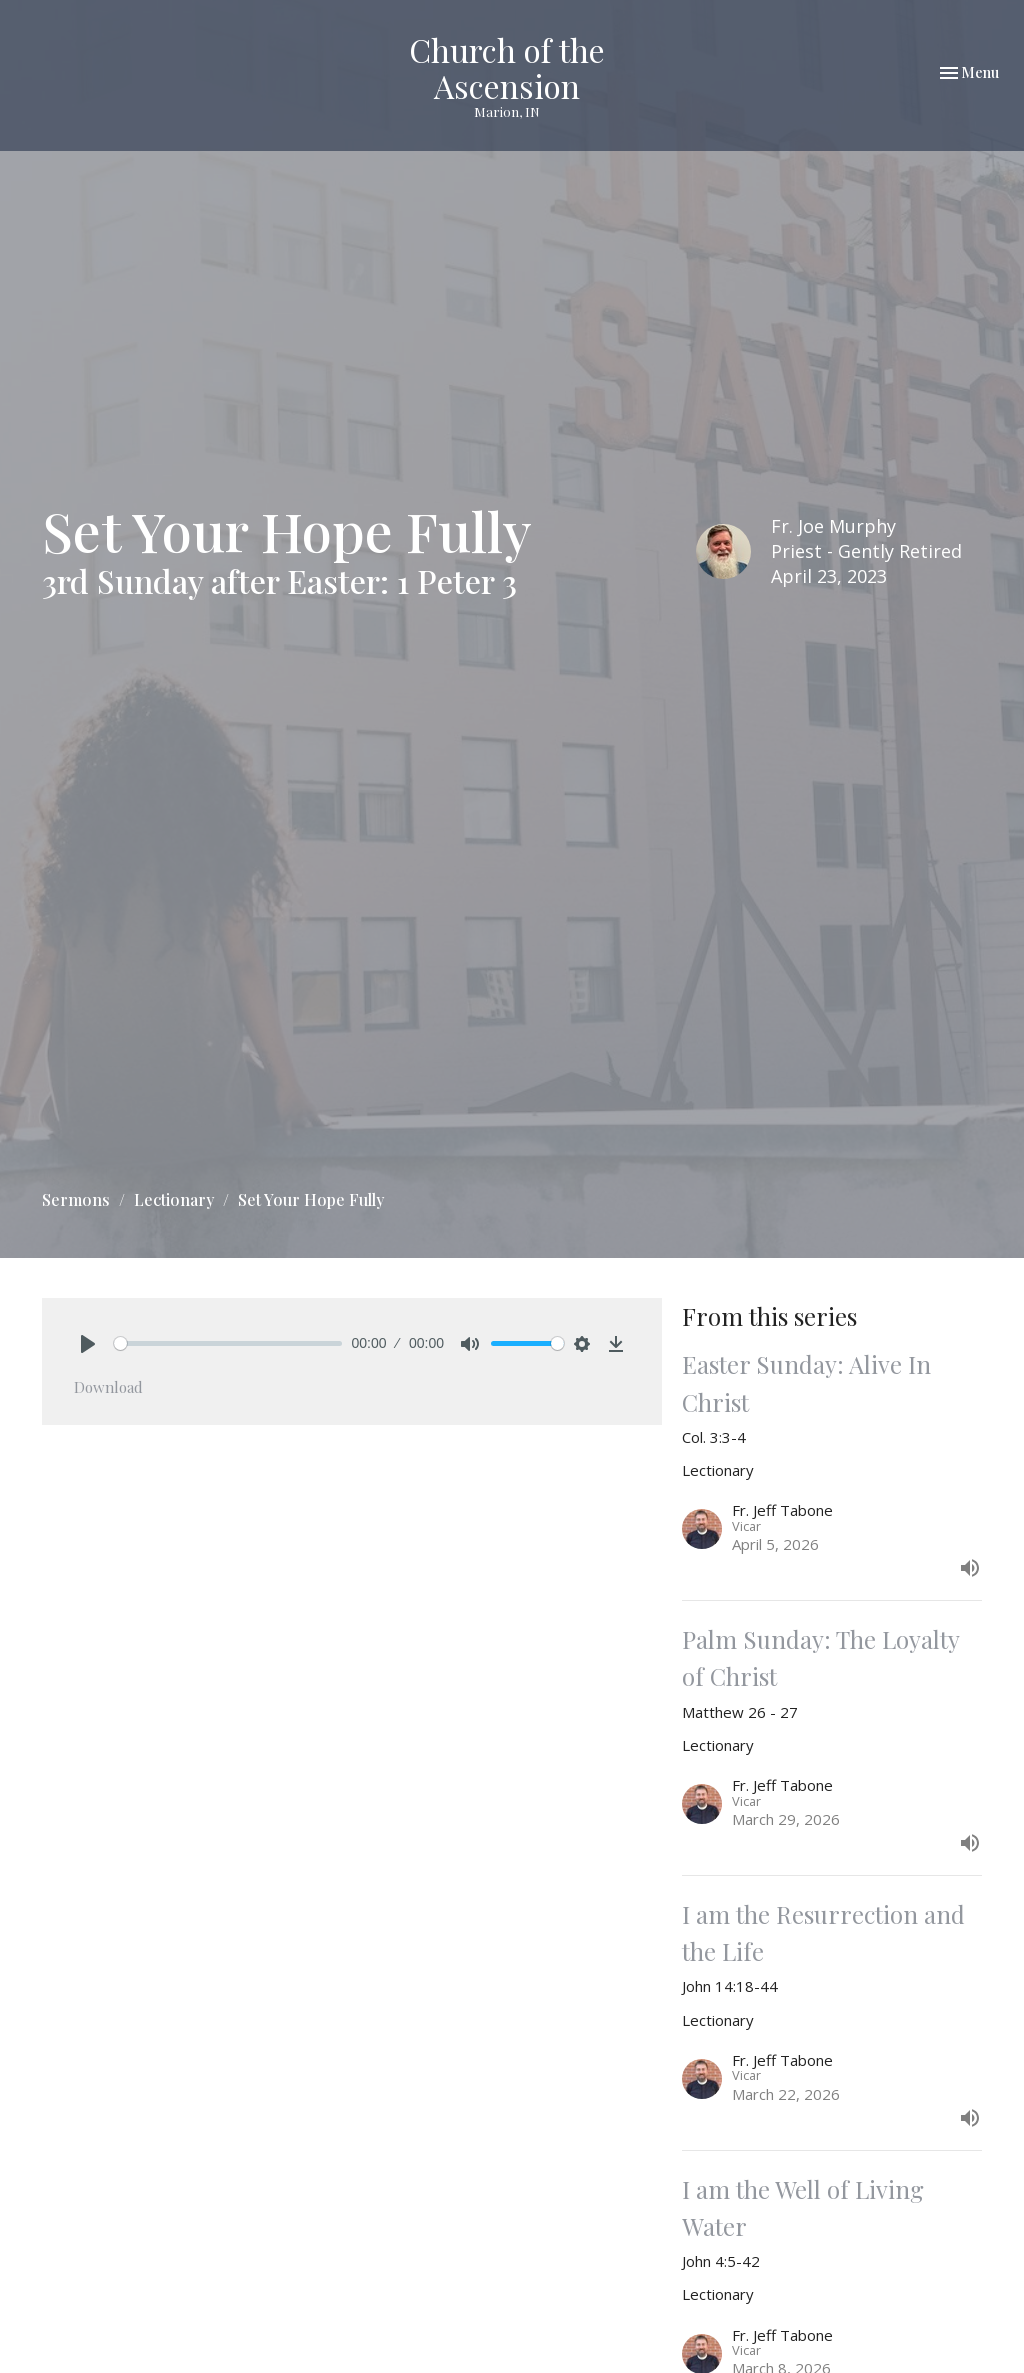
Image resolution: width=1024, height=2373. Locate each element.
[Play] (88, 1344)
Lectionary (174, 1199)
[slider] (228, 1343)
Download (108, 1387)
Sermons (76, 1199)
